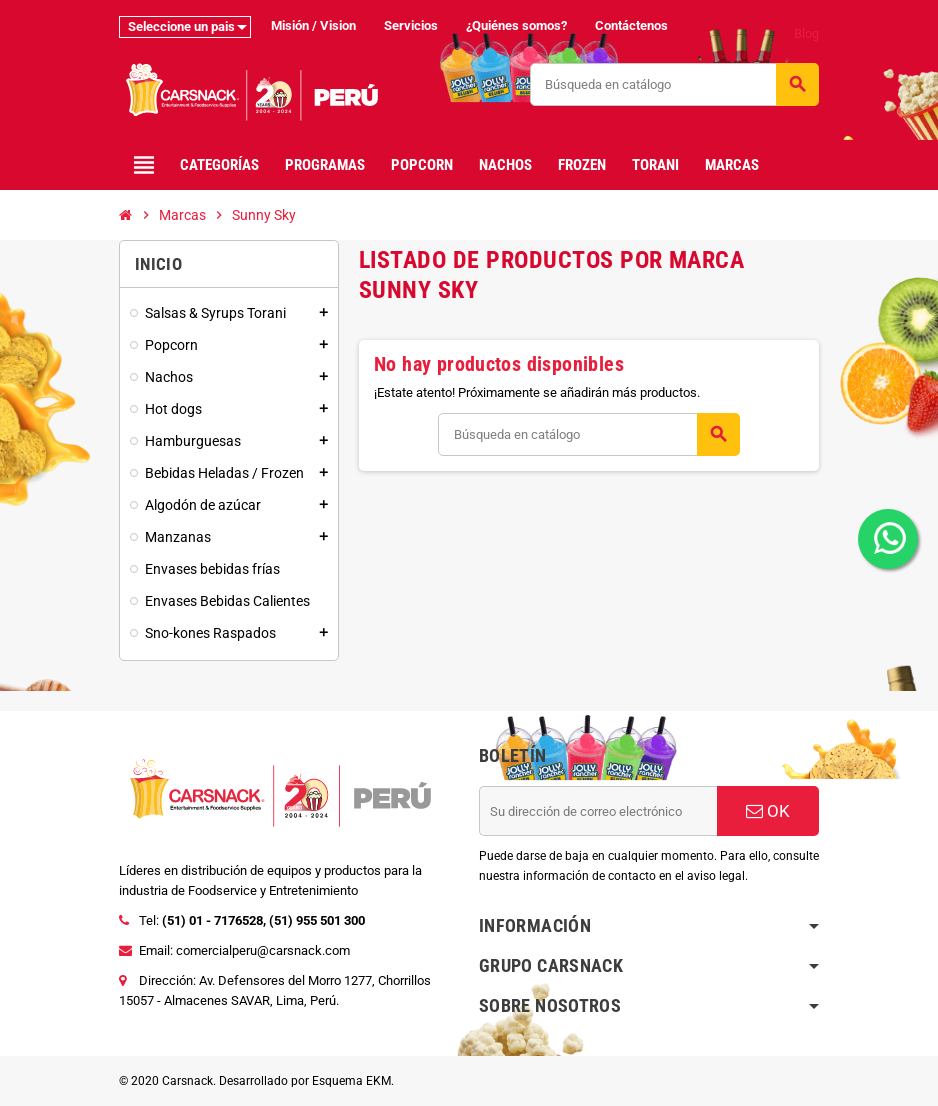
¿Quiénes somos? (516, 25)
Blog (806, 33)
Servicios (411, 25)
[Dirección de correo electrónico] (598, 811)
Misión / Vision (313, 25)
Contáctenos (631, 25)
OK (768, 811)
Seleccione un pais (181, 26)
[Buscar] (674, 84)
